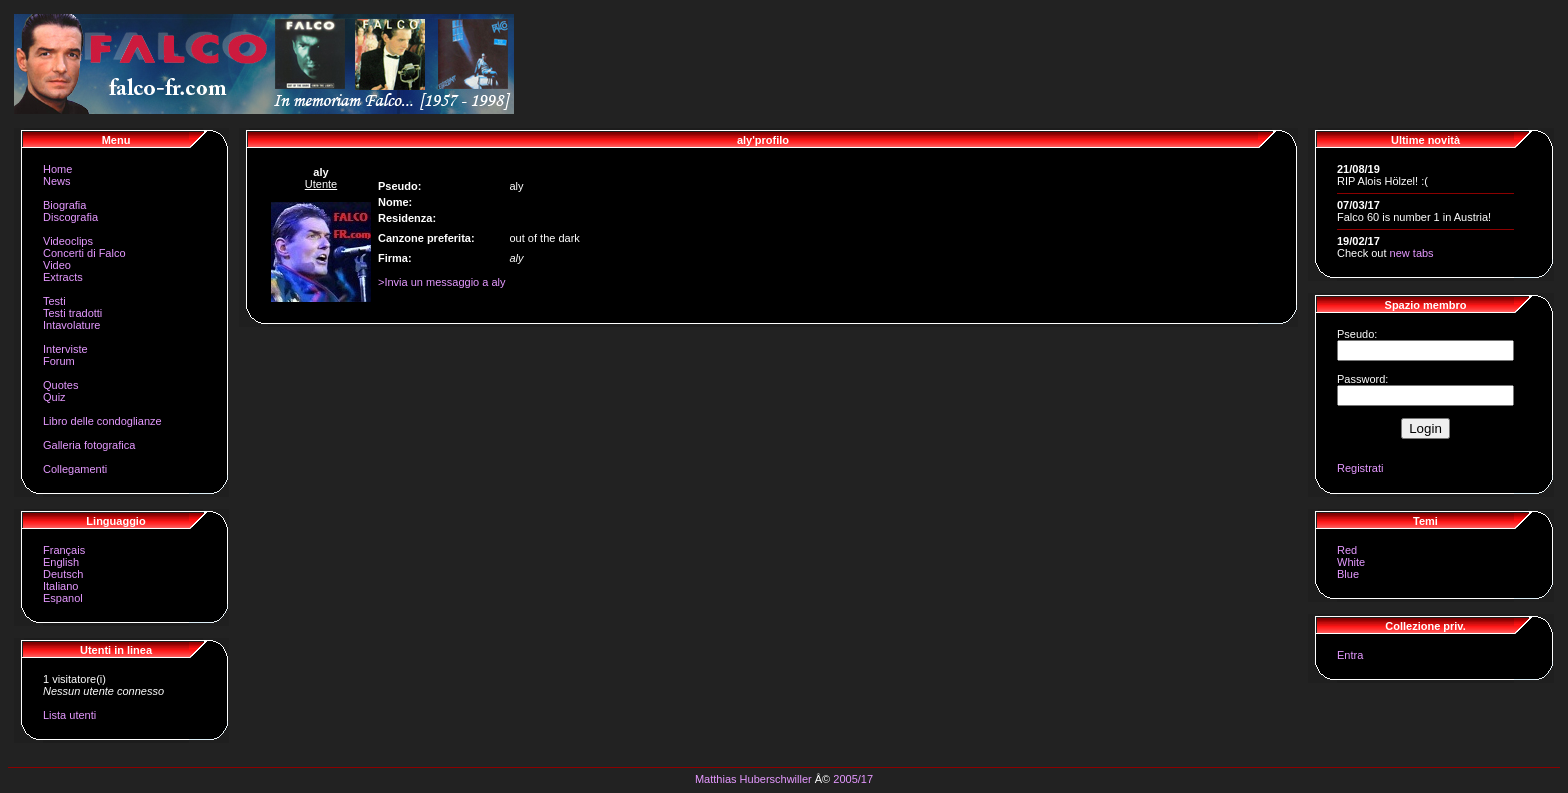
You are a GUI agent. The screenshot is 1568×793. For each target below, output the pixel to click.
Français (64, 550)
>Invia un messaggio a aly (442, 282)
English (61, 562)
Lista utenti (69, 715)
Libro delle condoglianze (102, 421)
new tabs (1412, 253)
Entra (1350, 655)
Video (57, 265)
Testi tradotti (72, 313)
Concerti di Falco (84, 253)
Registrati (1360, 468)
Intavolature (71, 325)
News (57, 181)
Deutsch (63, 574)
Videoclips (68, 241)
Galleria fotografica (89, 445)
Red (1347, 550)
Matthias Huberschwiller (753, 779)
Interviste (65, 349)
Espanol (63, 598)
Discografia (70, 217)
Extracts (63, 277)
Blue (1348, 574)
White (1351, 562)
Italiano (60, 586)
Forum (59, 361)
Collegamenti (75, 469)
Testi (54, 301)
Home (57, 169)
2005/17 (853, 779)
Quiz (54, 397)
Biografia (64, 205)
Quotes (60, 385)
